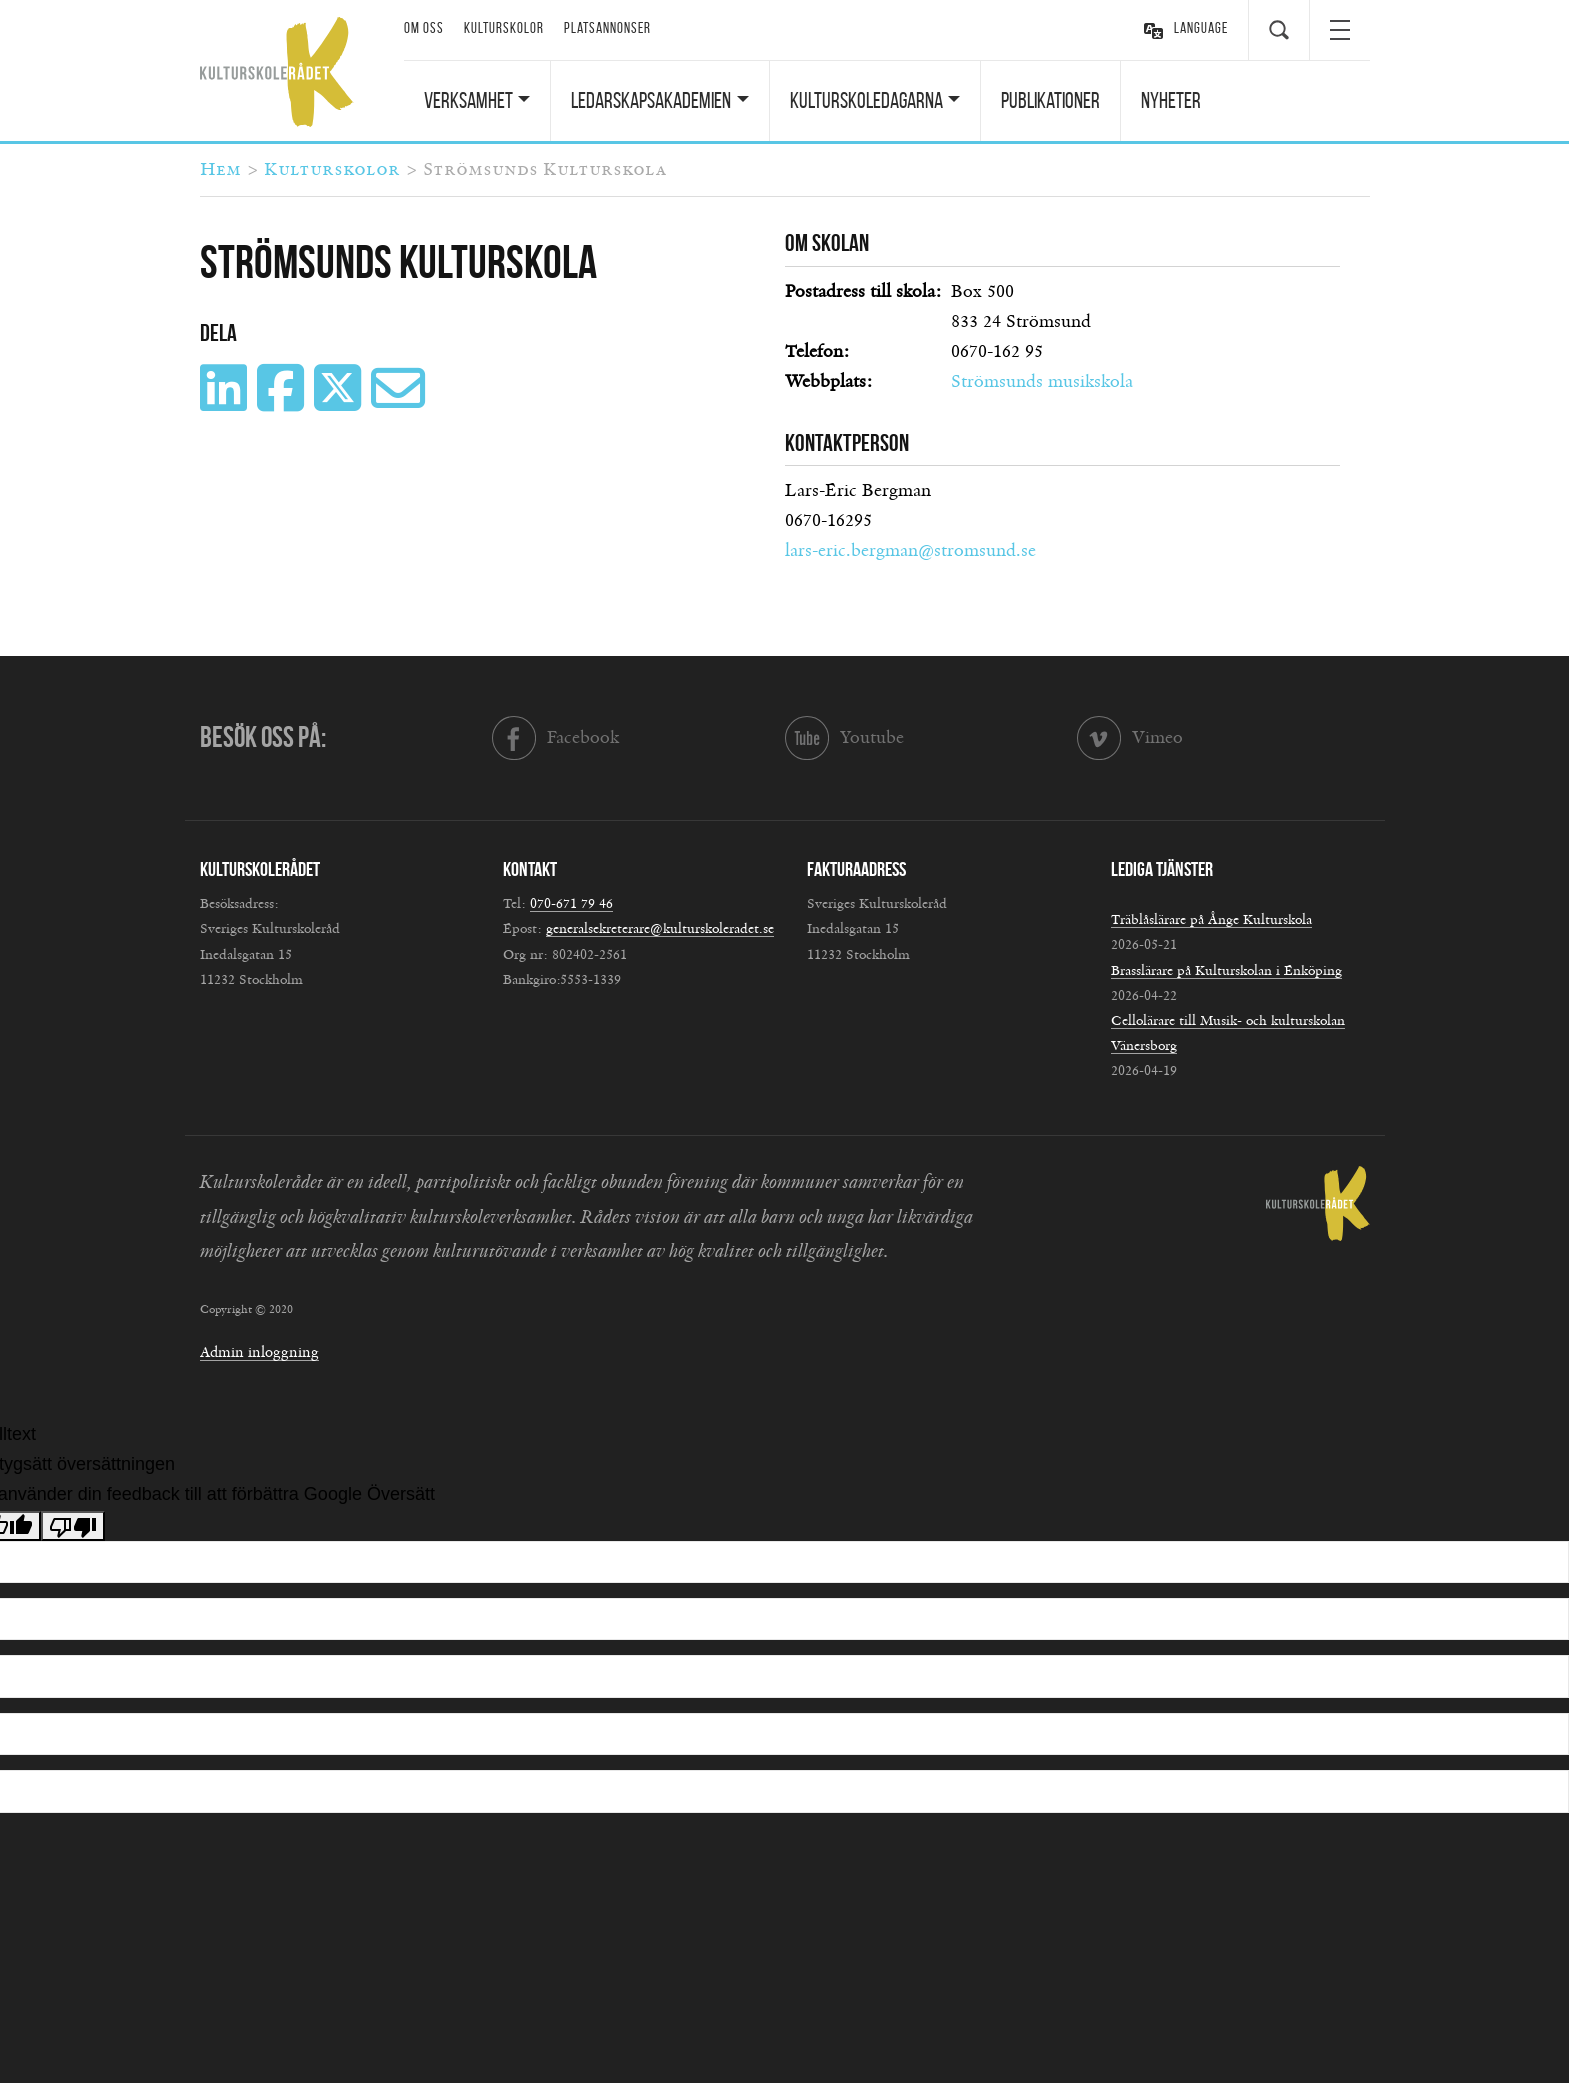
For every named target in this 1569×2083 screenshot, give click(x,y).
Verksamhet (468, 100)
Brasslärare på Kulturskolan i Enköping (1226, 971)
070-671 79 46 (571, 904)
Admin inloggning (259, 1352)
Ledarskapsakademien (651, 100)
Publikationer (1050, 100)
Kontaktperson (847, 443)
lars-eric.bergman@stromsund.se (910, 551)
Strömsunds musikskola (1042, 382)
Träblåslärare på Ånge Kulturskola (1211, 920)
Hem (220, 170)
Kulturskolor (504, 28)
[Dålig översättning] (73, 1526)
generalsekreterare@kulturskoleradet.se (660, 929)
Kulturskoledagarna (866, 100)
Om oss (424, 28)
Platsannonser (607, 28)
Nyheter (1171, 100)
